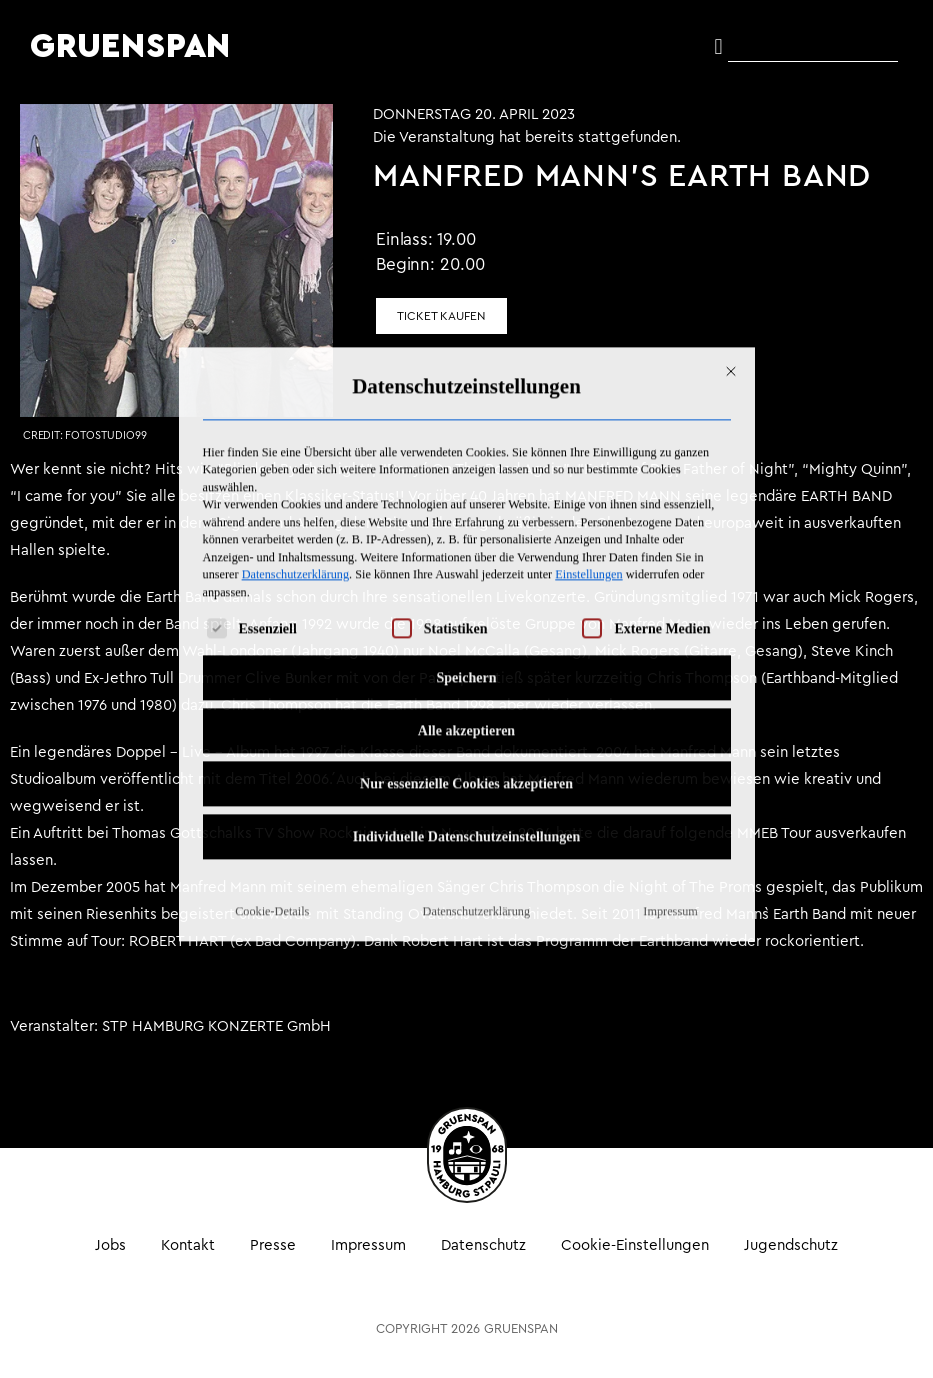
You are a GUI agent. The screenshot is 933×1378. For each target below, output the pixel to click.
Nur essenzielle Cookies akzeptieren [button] (466, 610)
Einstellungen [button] (588, 401)
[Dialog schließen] (731, 198)
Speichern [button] (467, 504)
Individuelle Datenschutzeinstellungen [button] (467, 663)
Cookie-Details (272, 738)
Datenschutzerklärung (295, 401)
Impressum (670, 738)
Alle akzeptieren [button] (466, 557)
